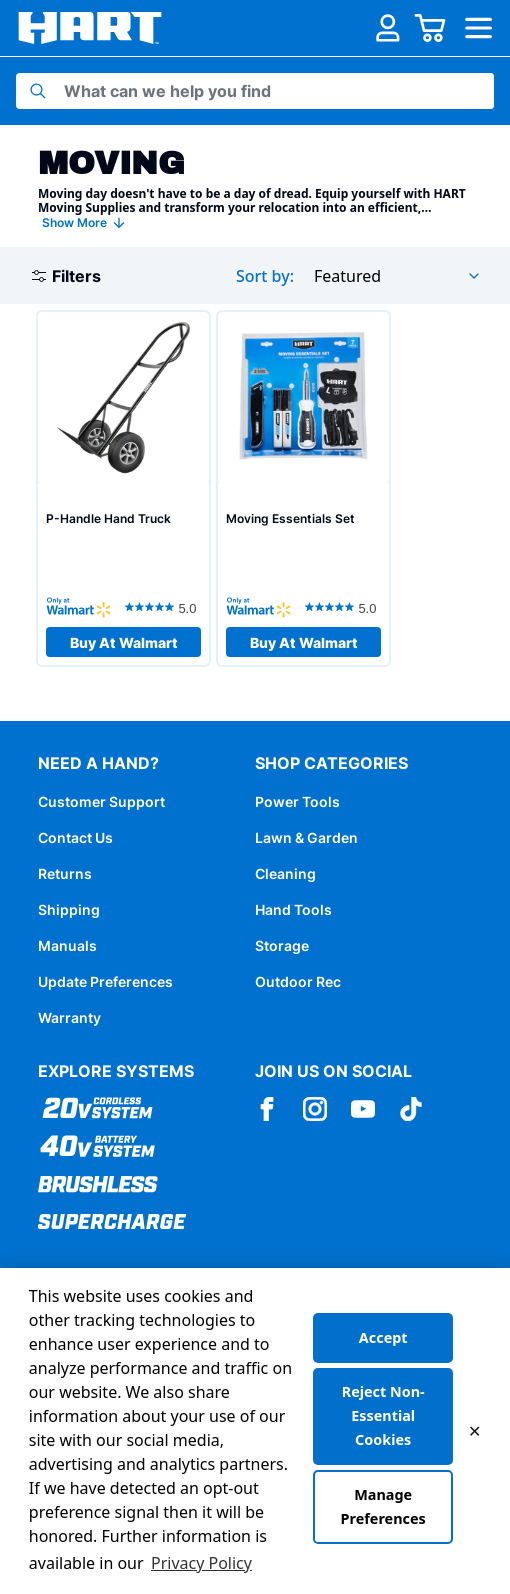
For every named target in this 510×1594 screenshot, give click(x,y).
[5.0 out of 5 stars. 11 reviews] (343, 607)
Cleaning (285, 873)
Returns (65, 873)
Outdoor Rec (298, 981)
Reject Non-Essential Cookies (383, 1415)
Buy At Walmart (124, 642)
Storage (282, 945)
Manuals (67, 945)
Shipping (69, 909)
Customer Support (101, 801)
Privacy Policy (201, 1563)
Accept (383, 1337)
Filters (66, 276)
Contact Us (75, 837)
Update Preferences (105, 981)
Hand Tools (293, 909)
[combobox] (398, 276)
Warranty (69, 1017)
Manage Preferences (383, 1506)
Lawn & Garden (306, 837)
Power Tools (297, 801)
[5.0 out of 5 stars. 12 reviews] (163, 607)
